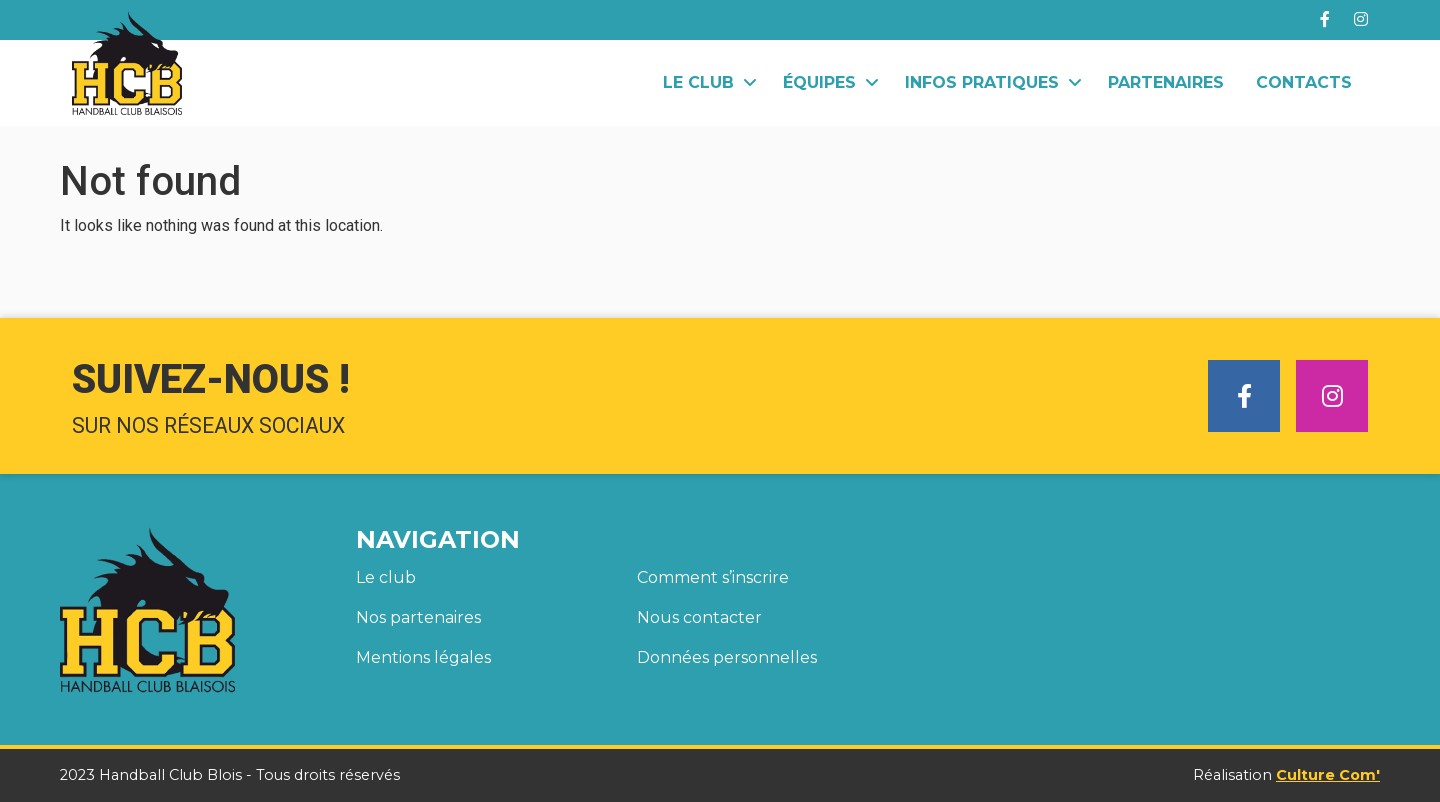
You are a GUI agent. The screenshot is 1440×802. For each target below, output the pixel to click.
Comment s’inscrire (713, 577)
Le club (386, 577)
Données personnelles (727, 657)
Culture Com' (1328, 775)
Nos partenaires (418, 617)
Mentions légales (423, 657)
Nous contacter (699, 617)
